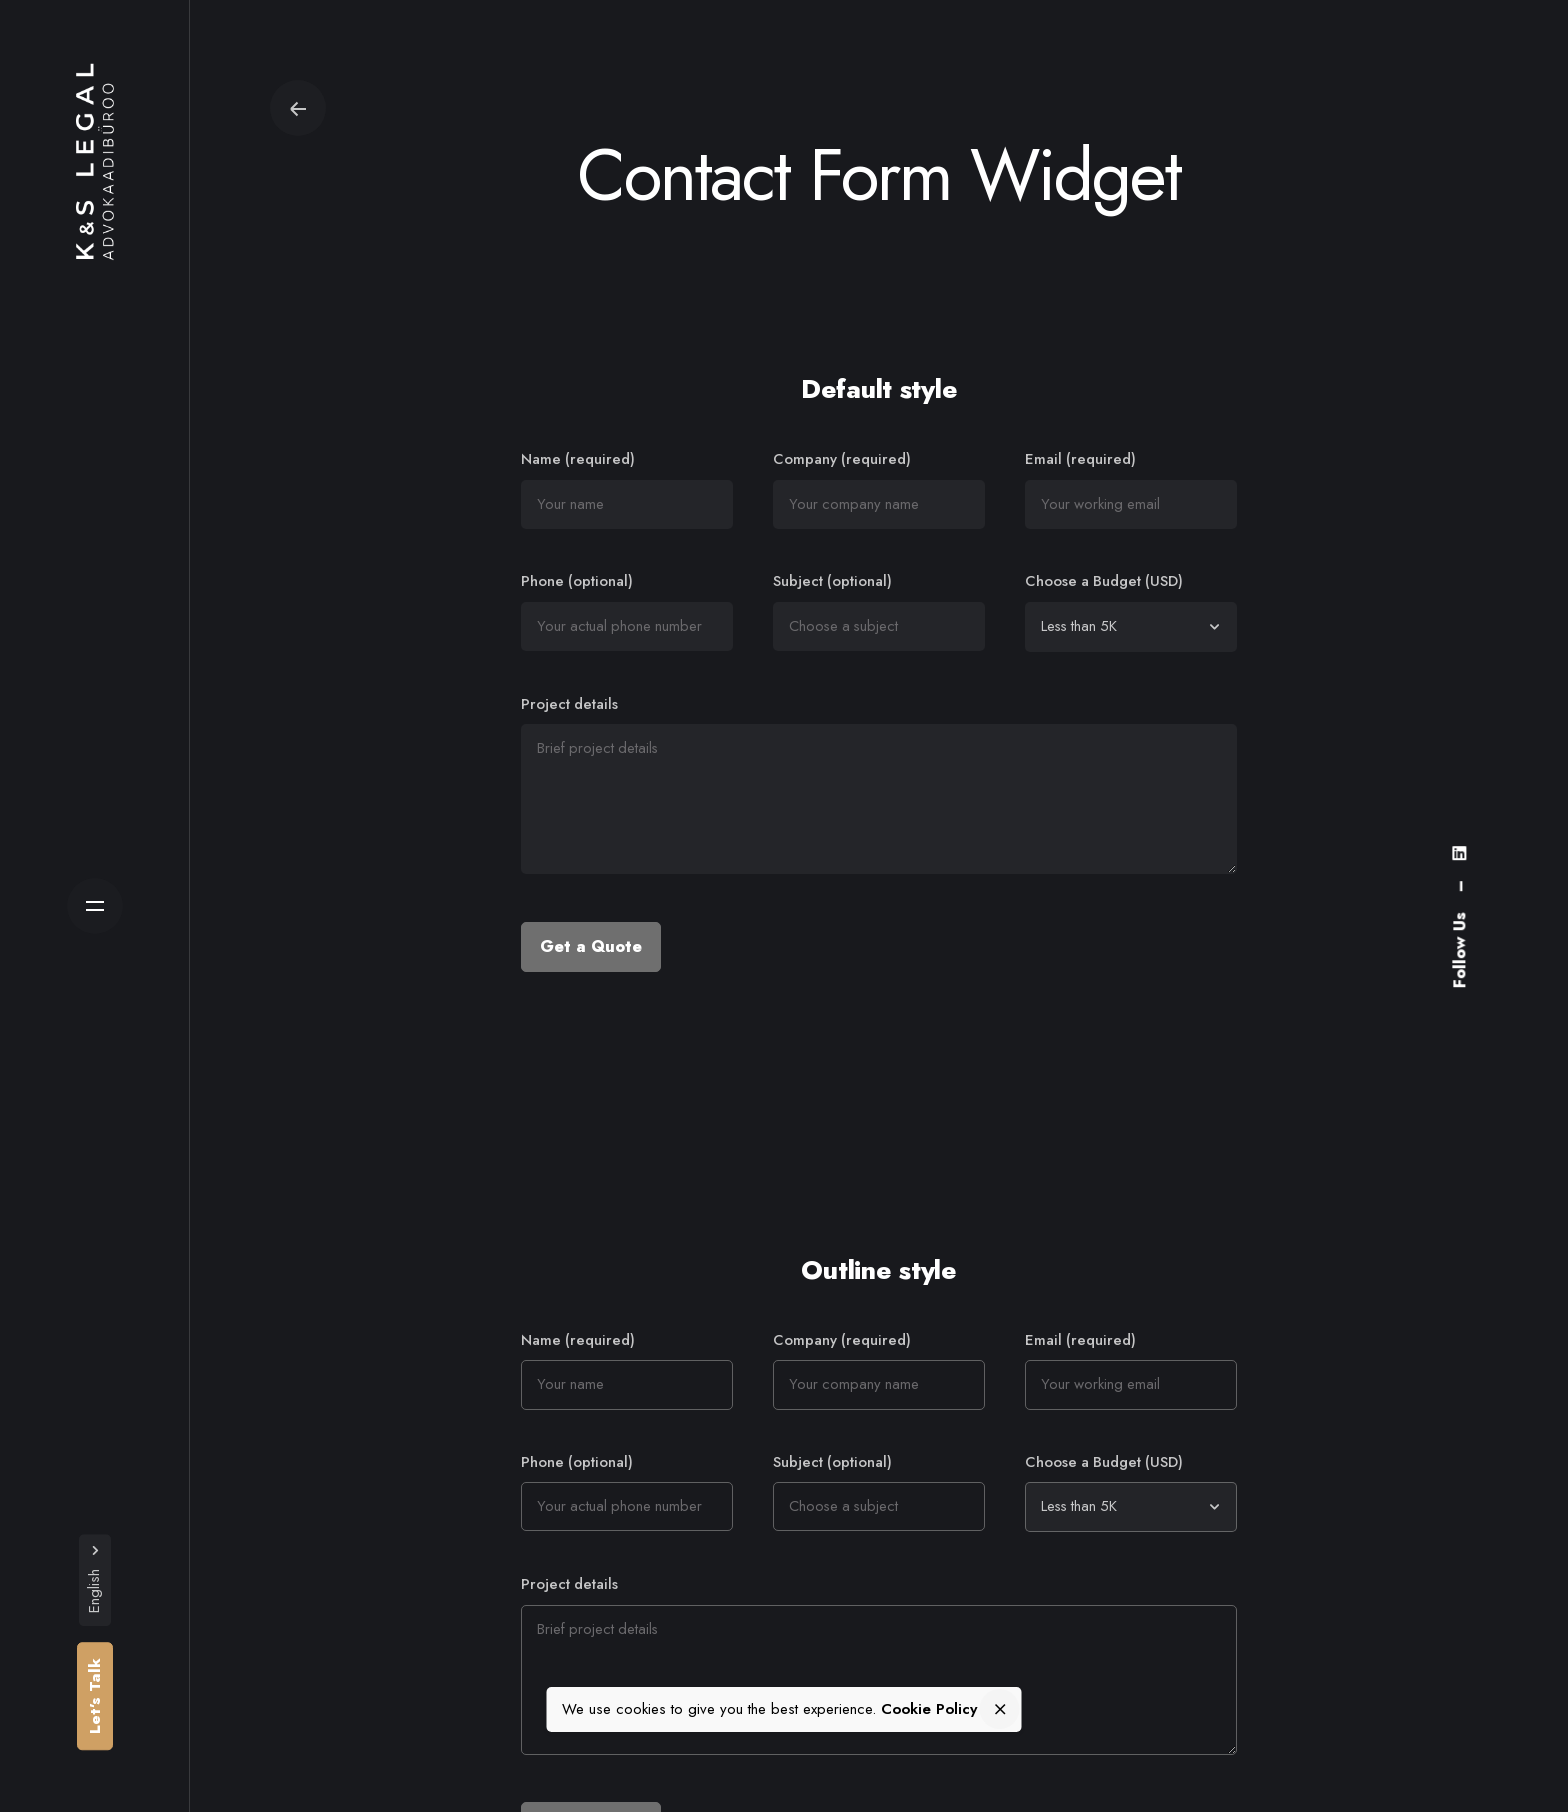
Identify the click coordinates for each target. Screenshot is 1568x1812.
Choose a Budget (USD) (1131, 611)
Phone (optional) (627, 610)
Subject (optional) (879, 610)
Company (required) (879, 488)
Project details (879, 787)
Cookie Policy (929, 1710)
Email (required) (1131, 488)
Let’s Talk (95, 1696)
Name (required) (627, 488)
